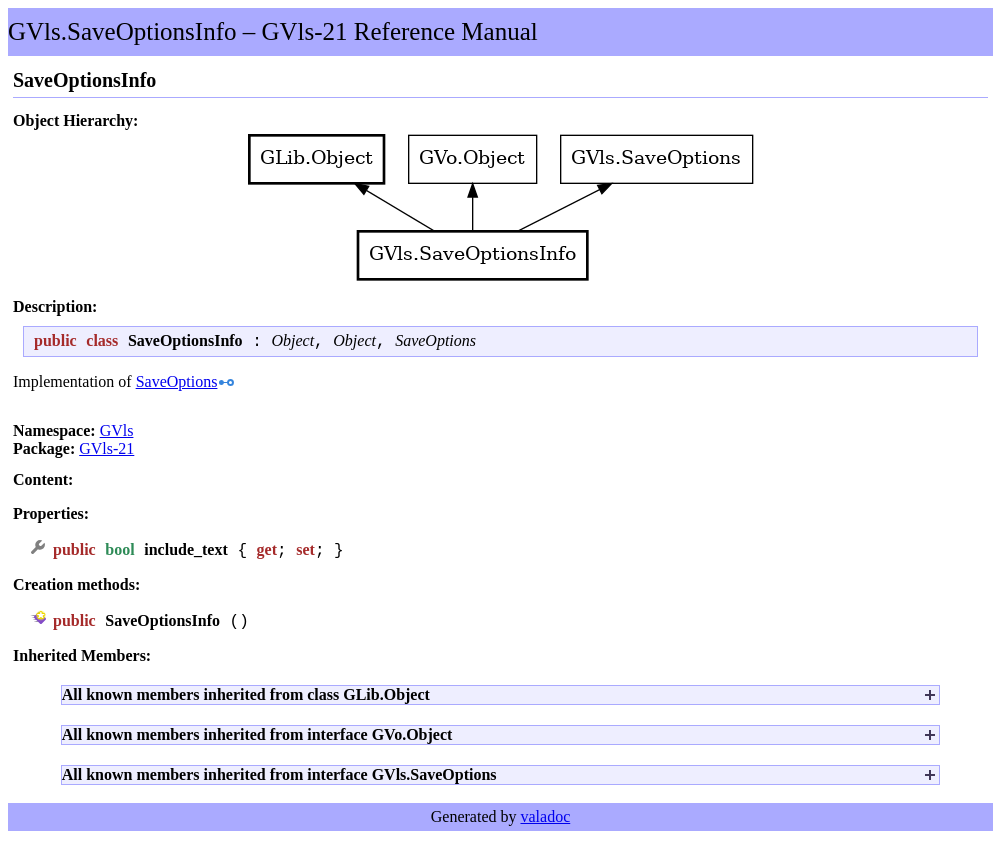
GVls (117, 433)
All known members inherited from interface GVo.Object (257, 739)
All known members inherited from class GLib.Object (246, 699)
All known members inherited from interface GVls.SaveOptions (279, 779)
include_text (186, 553)
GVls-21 (106, 451)
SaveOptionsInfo (162, 625)
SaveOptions (435, 343)
